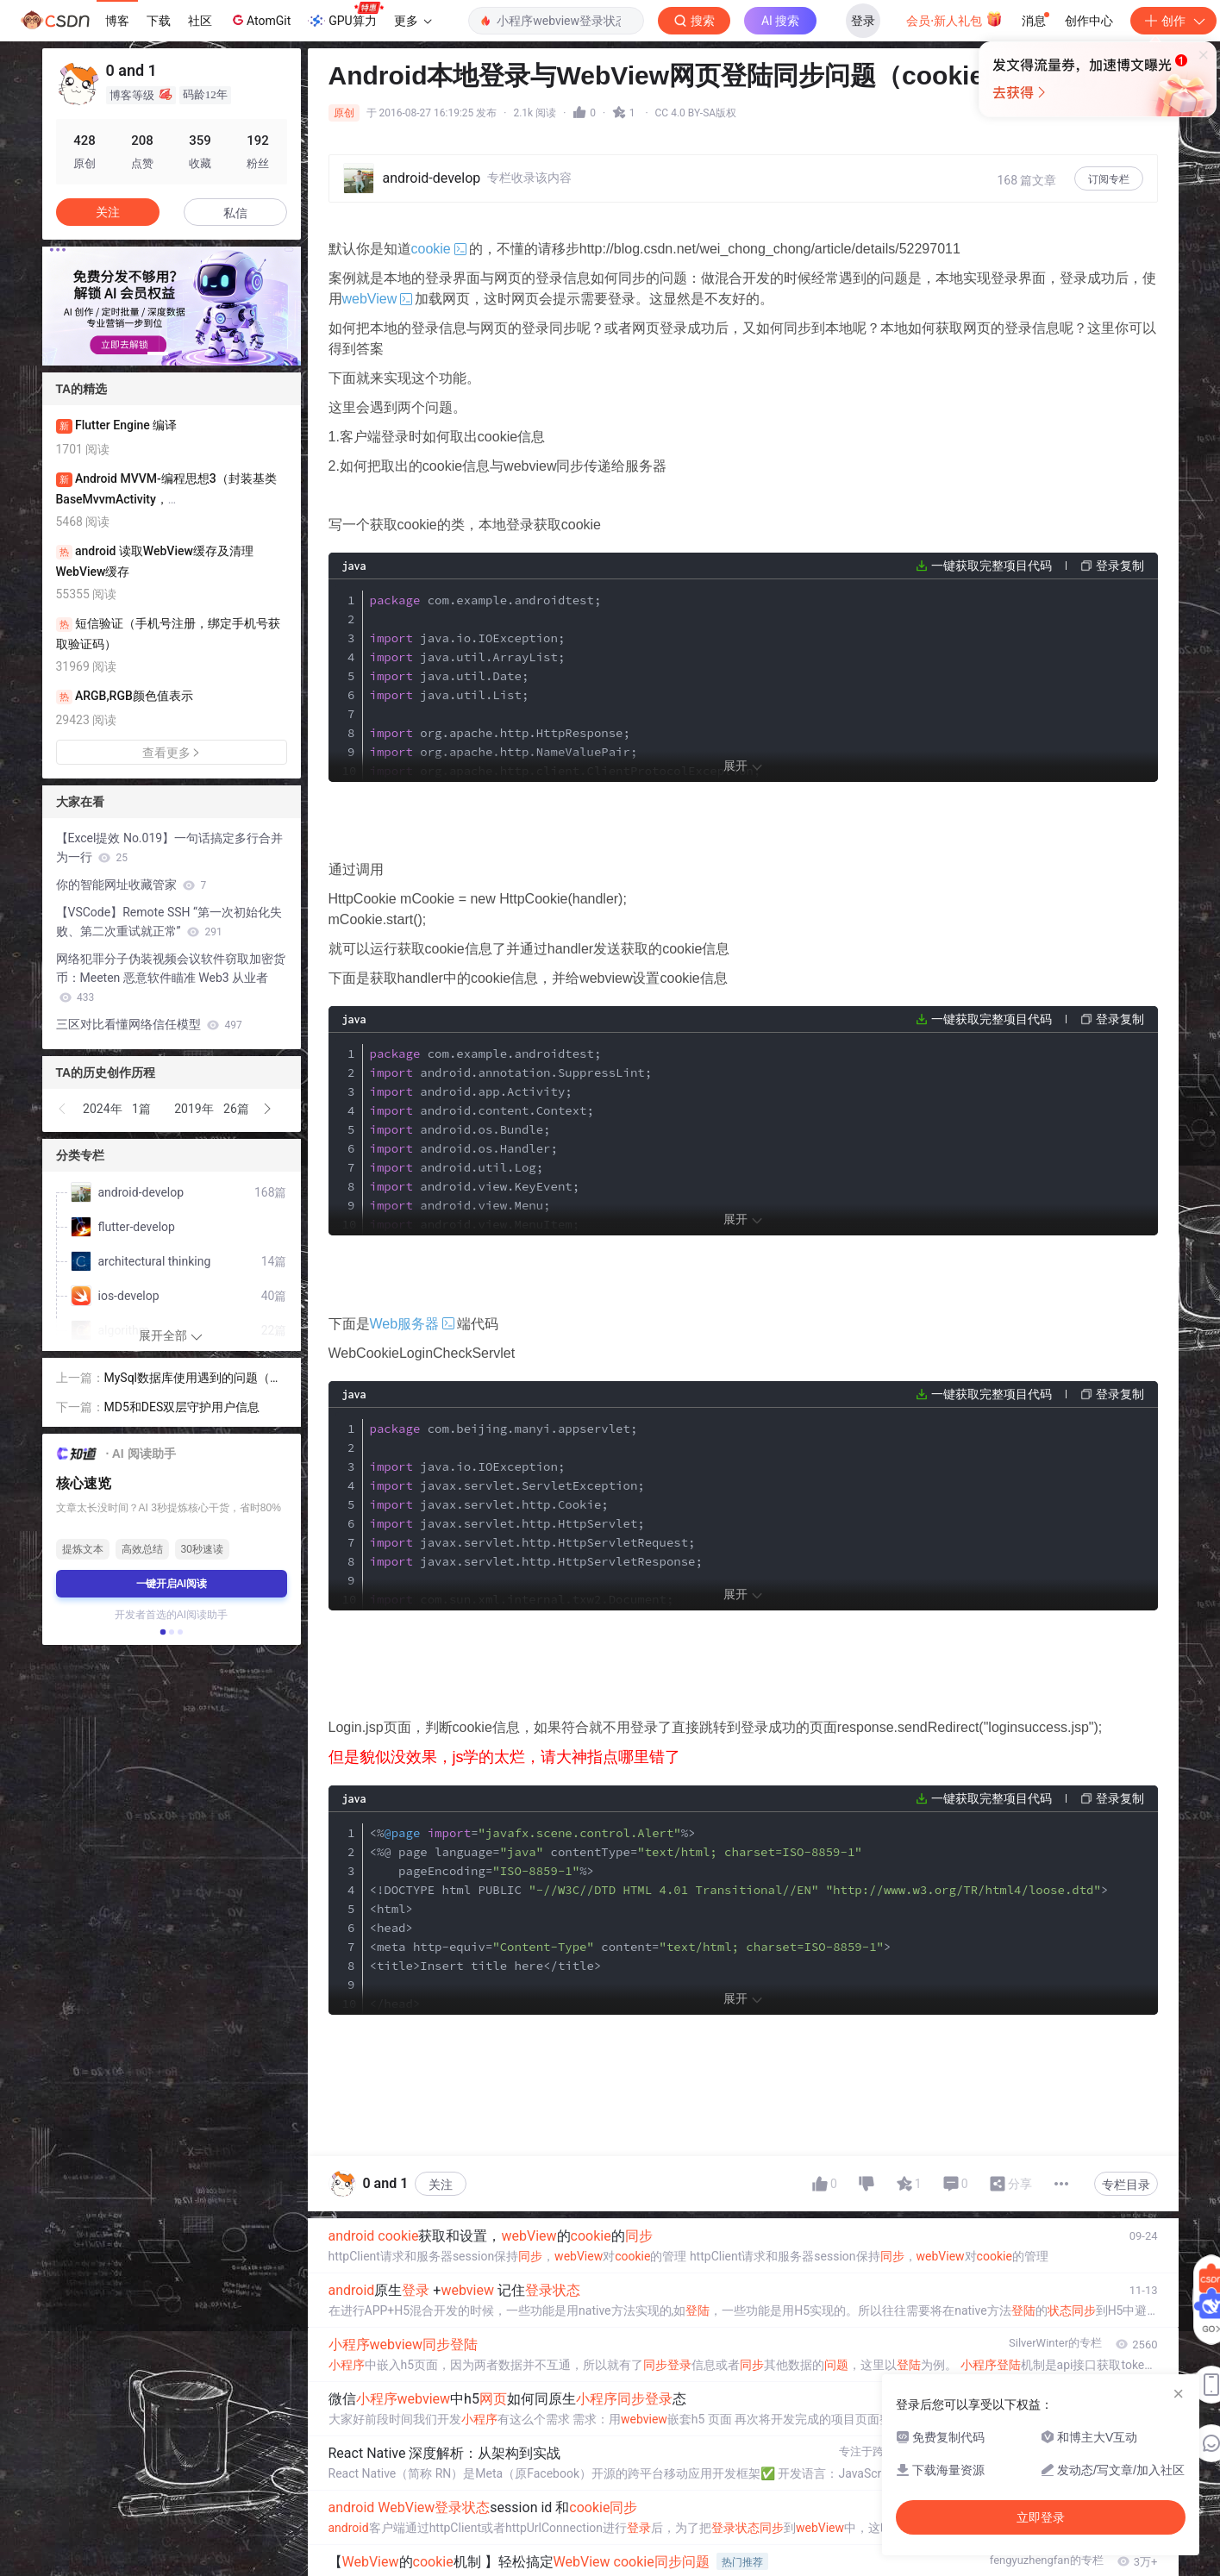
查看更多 (171, 753)
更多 (413, 21)
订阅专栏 (1108, 179)
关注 (441, 2184)
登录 (863, 21)
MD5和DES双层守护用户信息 (182, 1407)
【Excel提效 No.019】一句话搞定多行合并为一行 (170, 847)
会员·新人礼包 (954, 19)
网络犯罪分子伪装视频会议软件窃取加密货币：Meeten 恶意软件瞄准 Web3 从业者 (170, 978)
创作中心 (1089, 21)
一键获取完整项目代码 (991, 565)
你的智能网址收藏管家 (131, 884)
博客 (117, 21)
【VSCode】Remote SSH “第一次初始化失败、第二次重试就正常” (169, 921)
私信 (235, 213)
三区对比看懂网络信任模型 (149, 1024)
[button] (157, 353)
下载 (159, 21)
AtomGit (260, 19)
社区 (200, 21)
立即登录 (735, 163)
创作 (1173, 21)
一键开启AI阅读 (171, 1584)
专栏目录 (1126, 2184)
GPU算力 (345, 15)
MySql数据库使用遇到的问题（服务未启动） (193, 1379)
